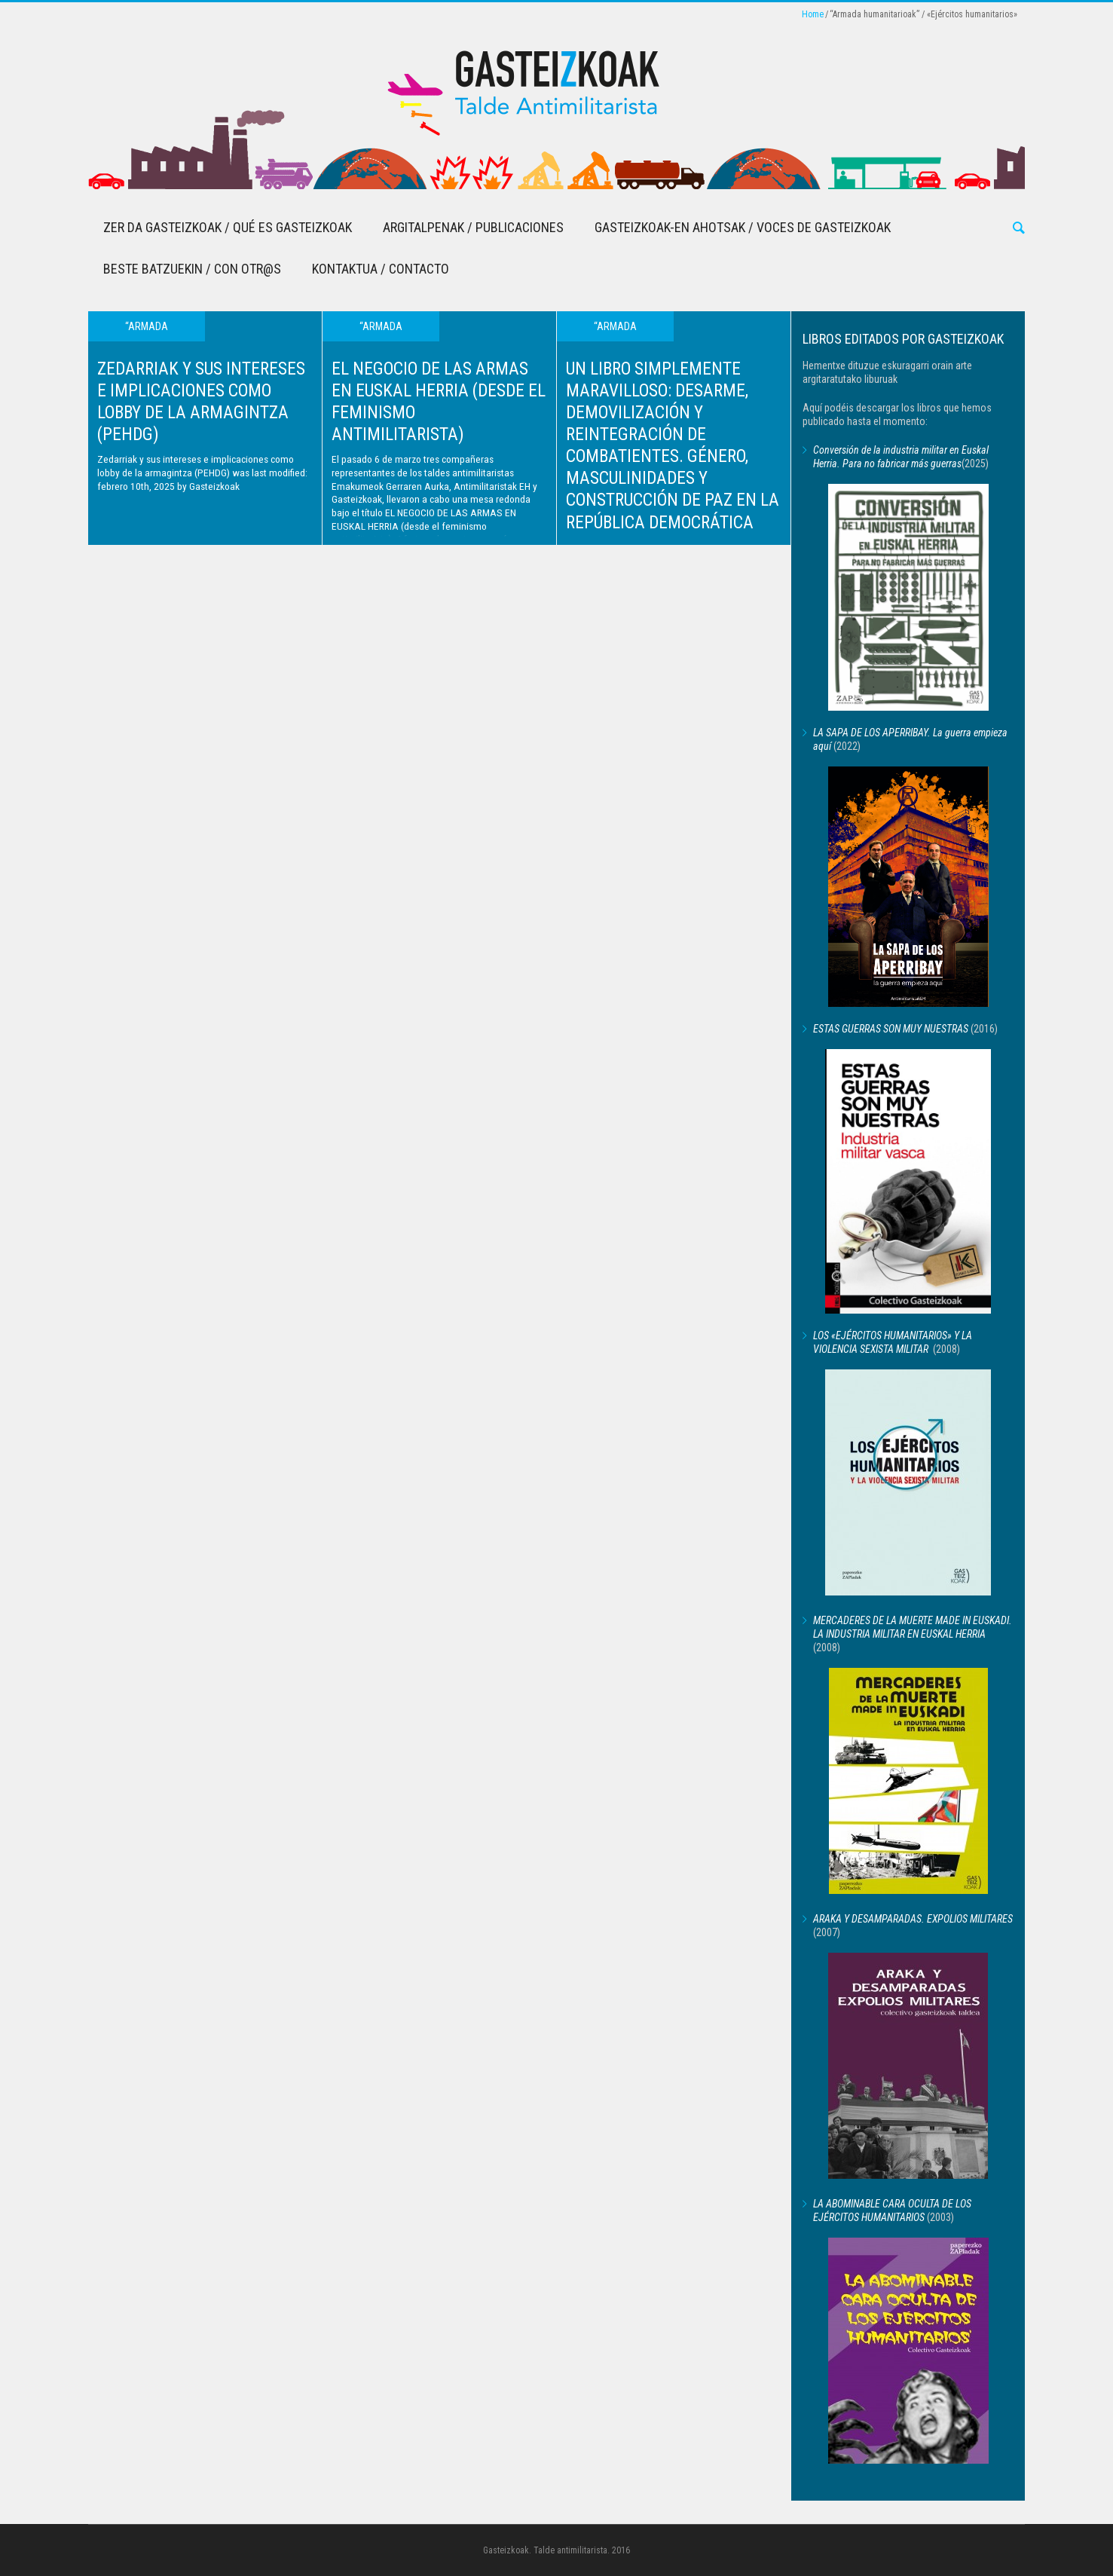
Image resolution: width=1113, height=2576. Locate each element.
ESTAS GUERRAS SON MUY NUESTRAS (890, 1029)
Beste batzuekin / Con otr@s (192, 269)
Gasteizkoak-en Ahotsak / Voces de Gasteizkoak (743, 227)
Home (813, 14)
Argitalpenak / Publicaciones (473, 227)
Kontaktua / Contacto (380, 269)
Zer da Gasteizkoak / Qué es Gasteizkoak (227, 227)
